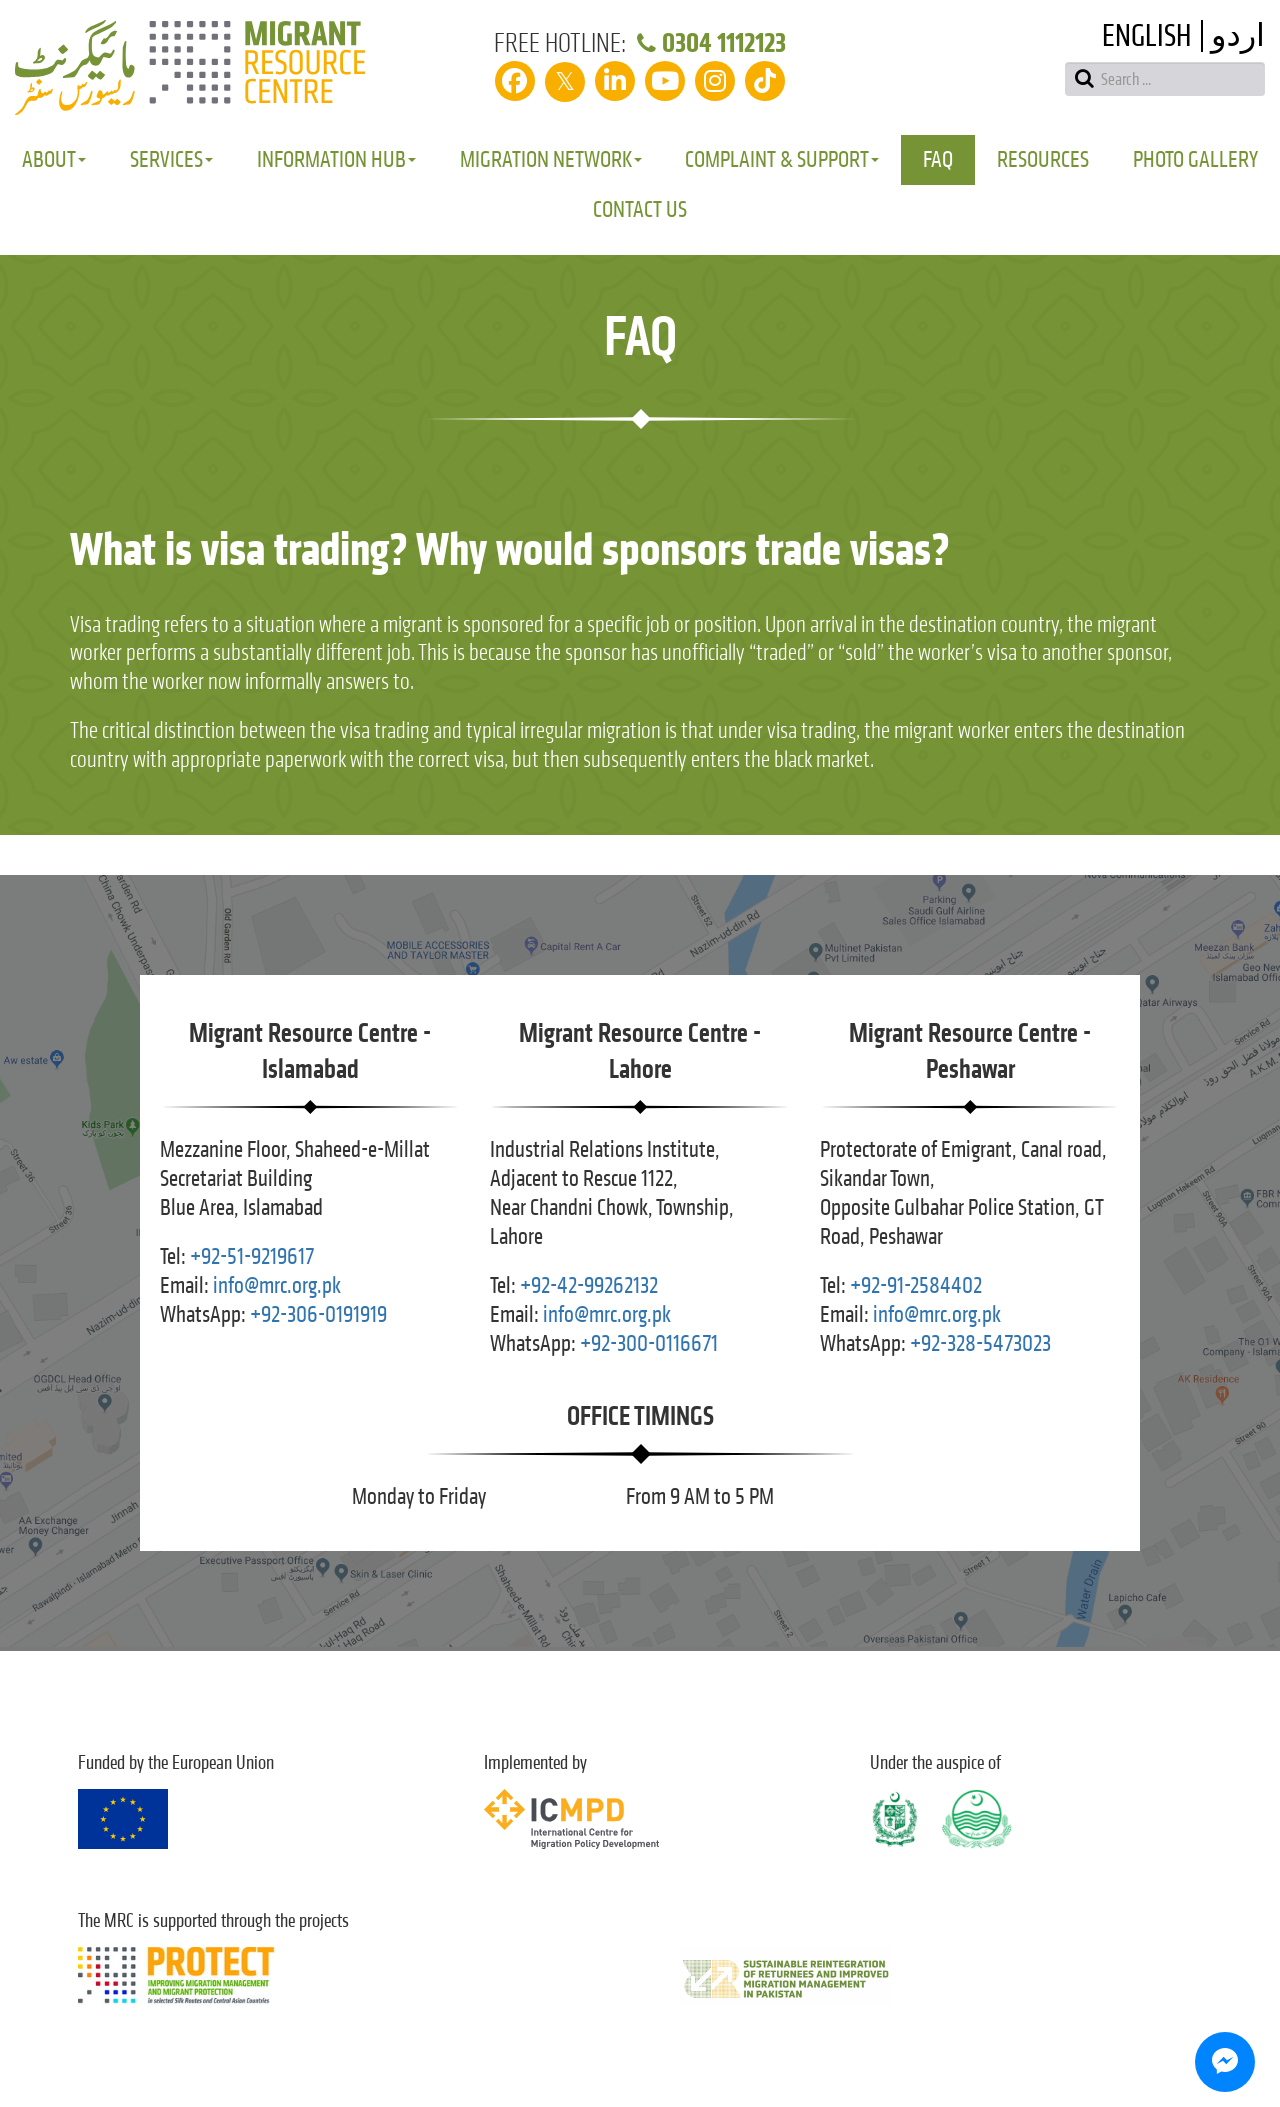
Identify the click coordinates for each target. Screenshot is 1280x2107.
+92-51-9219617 (252, 1256)
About (54, 159)
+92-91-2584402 (916, 1285)
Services (171, 159)
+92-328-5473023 (980, 1343)
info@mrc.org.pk (277, 1285)
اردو (1238, 36)
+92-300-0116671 (649, 1343)
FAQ (938, 159)
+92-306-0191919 (318, 1314)
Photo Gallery (1195, 159)
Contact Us (640, 209)
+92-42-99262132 (589, 1285)
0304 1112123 (708, 43)
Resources (1043, 159)
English (1146, 36)
